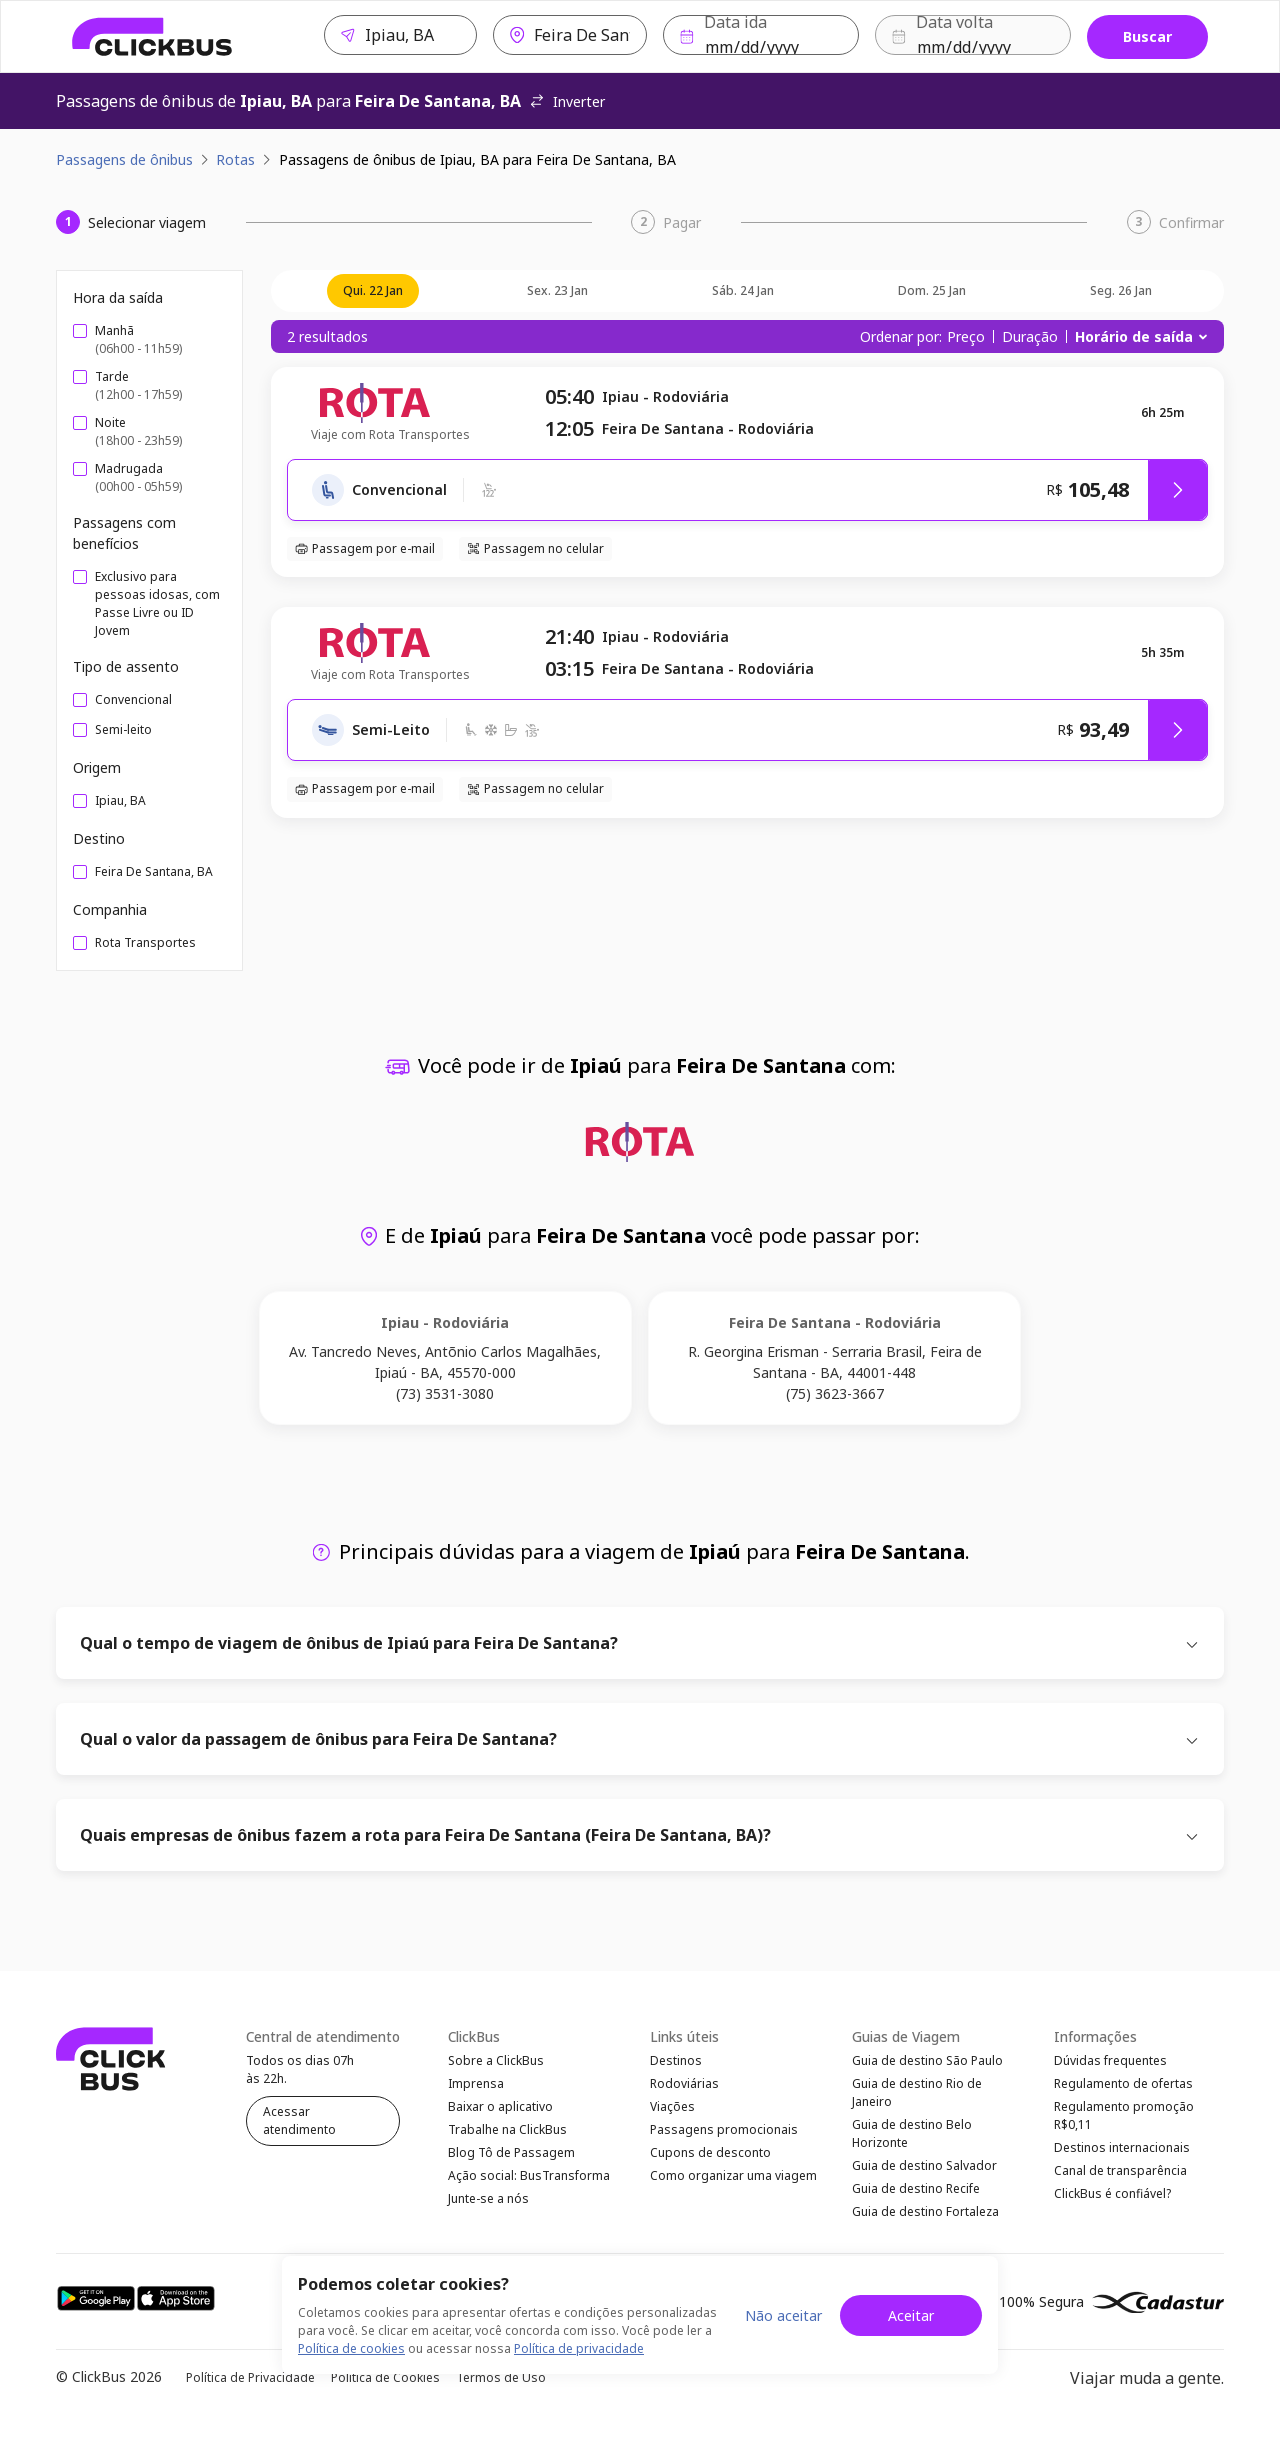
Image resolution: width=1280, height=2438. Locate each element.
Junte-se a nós (488, 2217)
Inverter (567, 101)
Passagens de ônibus (124, 159)
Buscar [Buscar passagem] (1147, 36)
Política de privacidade (579, 2348)
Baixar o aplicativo (500, 2113)
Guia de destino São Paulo (927, 2061)
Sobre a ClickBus (496, 2061)
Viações (672, 2113)
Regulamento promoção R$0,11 (1124, 2122)
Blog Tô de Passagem (511, 2165)
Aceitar (911, 2315)
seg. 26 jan (1121, 290)
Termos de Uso (501, 2393)
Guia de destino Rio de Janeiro (917, 2096)
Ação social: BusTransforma (529, 2191)
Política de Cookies (385, 2393)
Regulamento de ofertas (1123, 2087)
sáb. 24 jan (743, 290)
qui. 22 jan (373, 290)
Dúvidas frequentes (1110, 2061)
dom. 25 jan (932, 290)
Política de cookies (351, 2348)
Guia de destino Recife (916, 2201)
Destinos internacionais (1122, 2157)
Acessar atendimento (299, 2121)
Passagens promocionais (724, 2139)
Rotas (235, 159)
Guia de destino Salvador (924, 2175)
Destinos (676, 2061)
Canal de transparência (1120, 2183)
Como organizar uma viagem (733, 2191)
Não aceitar (783, 2315)
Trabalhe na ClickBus (507, 2139)
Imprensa (476, 2087)
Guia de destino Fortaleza (925, 2227)
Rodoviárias (684, 2087)
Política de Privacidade (250, 2393)
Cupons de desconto (710, 2165)
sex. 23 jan (557, 290)
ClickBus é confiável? (1112, 2209)
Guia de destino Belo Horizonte (912, 2140)
